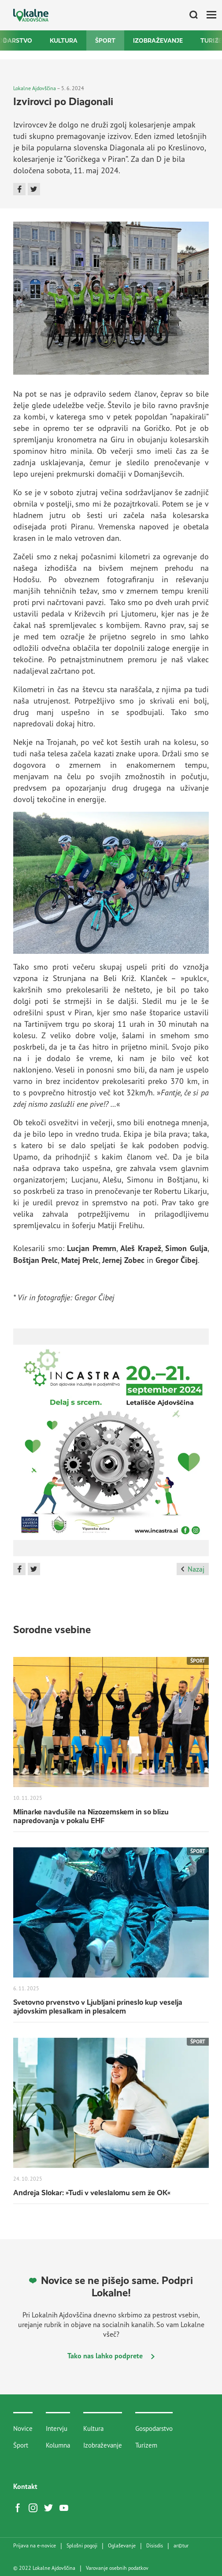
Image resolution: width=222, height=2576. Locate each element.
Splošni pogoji (82, 2545)
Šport (105, 40)
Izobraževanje (158, 40)
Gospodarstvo (154, 2428)
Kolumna (58, 2445)
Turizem (146, 2445)
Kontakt (25, 2486)
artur (181, 2545)
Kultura (64, 40)
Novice (23, 2428)
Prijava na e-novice (34, 2545)
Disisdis (154, 2545)
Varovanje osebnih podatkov (117, 2568)
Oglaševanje (122, 2545)
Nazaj (192, 1569)
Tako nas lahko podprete (110, 2355)
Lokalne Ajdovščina (34, 88)
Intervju (56, 2428)
